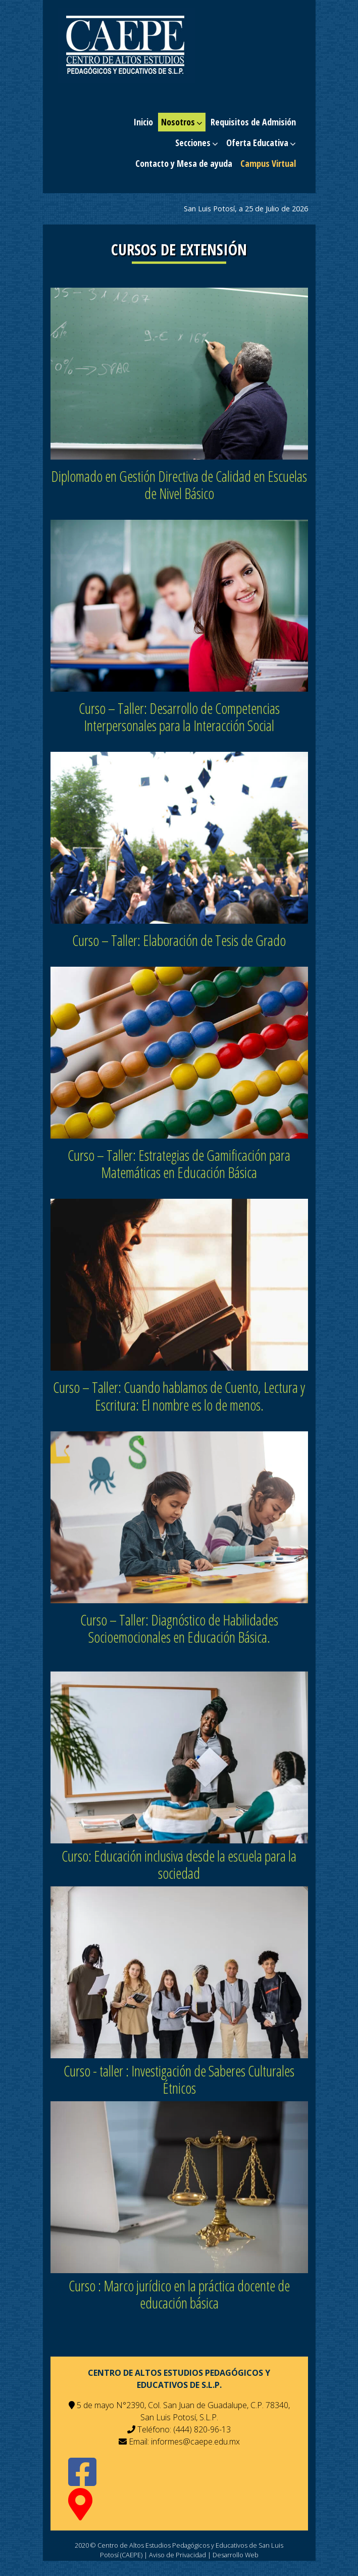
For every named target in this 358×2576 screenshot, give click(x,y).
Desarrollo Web (236, 2554)
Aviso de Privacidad (177, 2554)
